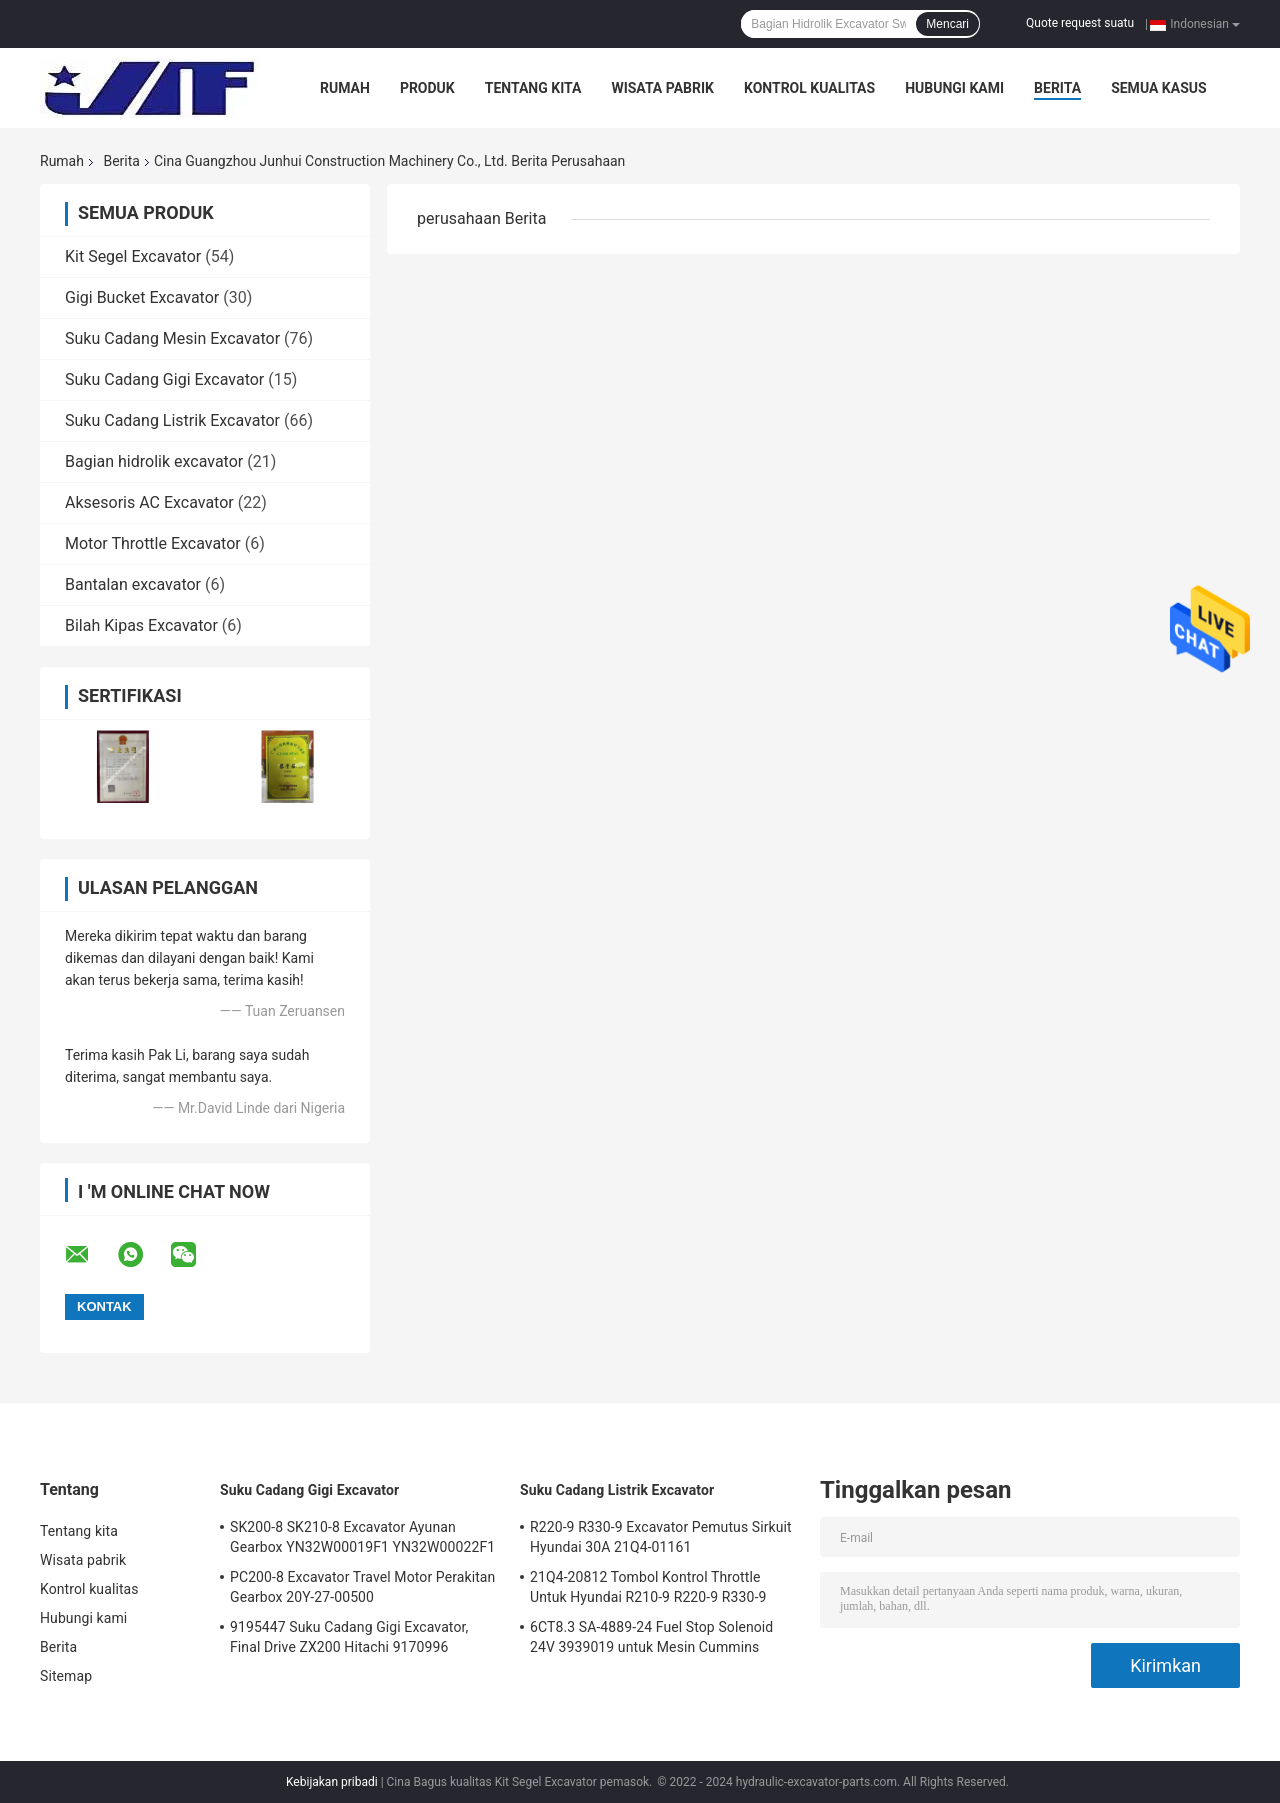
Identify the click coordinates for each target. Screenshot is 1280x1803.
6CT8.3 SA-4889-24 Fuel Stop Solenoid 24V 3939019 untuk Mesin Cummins (651, 1637)
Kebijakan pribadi (332, 1782)
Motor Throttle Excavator (153, 543)
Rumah (345, 88)
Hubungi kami (954, 88)
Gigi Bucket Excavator (142, 297)
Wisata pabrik (662, 88)
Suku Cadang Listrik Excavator (172, 420)
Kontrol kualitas (809, 88)
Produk (427, 88)
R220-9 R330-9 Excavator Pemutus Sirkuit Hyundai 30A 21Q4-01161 (661, 1537)
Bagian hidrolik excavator (154, 461)
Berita (1057, 88)
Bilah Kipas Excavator (141, 625)
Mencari (947, 24)
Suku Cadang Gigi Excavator (164, 379)
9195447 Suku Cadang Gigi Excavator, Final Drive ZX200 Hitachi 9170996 (349, 1637)
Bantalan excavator (133, 584)
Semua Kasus (1159, 88)
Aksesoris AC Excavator (149, 502)
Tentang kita (533, 88)
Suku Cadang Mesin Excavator (172, 338)
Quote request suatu (1080, 23)
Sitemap (66, 1676)
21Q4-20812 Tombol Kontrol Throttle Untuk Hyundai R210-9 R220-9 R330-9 (648, 1587)
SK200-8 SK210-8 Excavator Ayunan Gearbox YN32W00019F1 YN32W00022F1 (362, 1537)
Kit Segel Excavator (133, 256)
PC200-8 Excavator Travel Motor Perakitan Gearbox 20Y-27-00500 (362, 1587)
